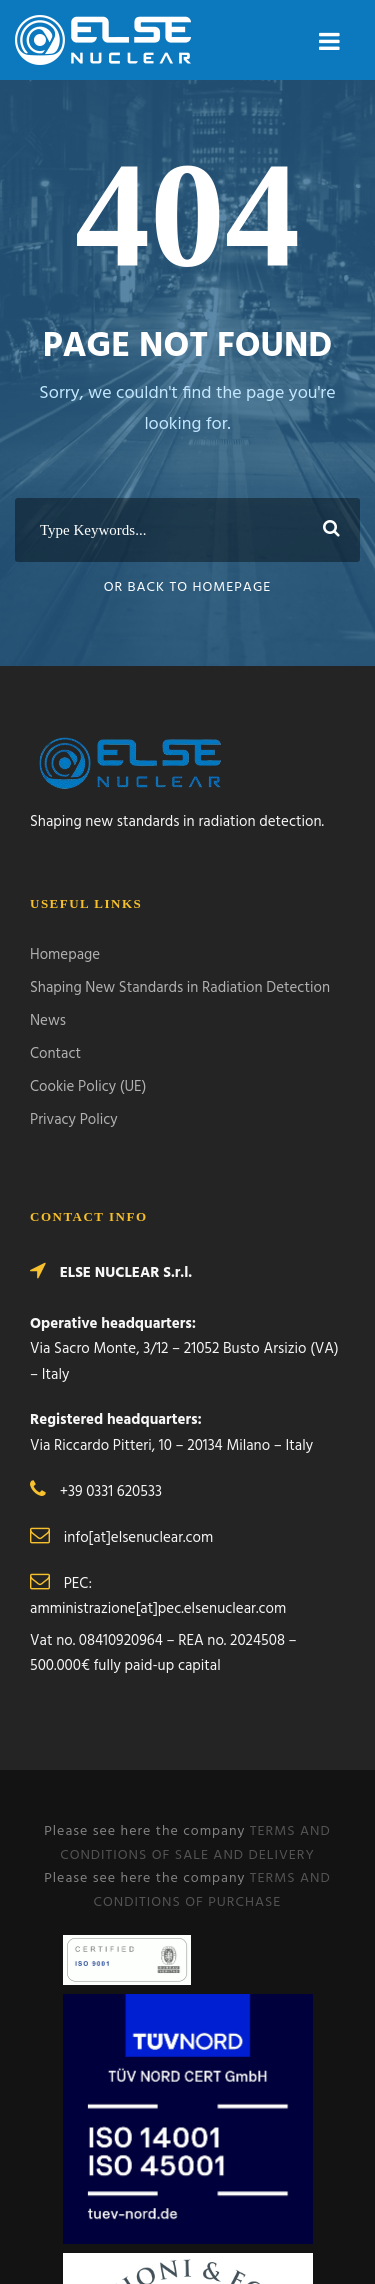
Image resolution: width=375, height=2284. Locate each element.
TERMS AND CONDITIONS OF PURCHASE (212, 1890)
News (48, 1021)
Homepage (65, 955)
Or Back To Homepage (188, 587)
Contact (55, 1054)
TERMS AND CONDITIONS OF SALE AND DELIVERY (195, 1843)
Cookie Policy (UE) (88, 1087)
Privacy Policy (74, 1120)
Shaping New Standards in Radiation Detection (180, 988)
